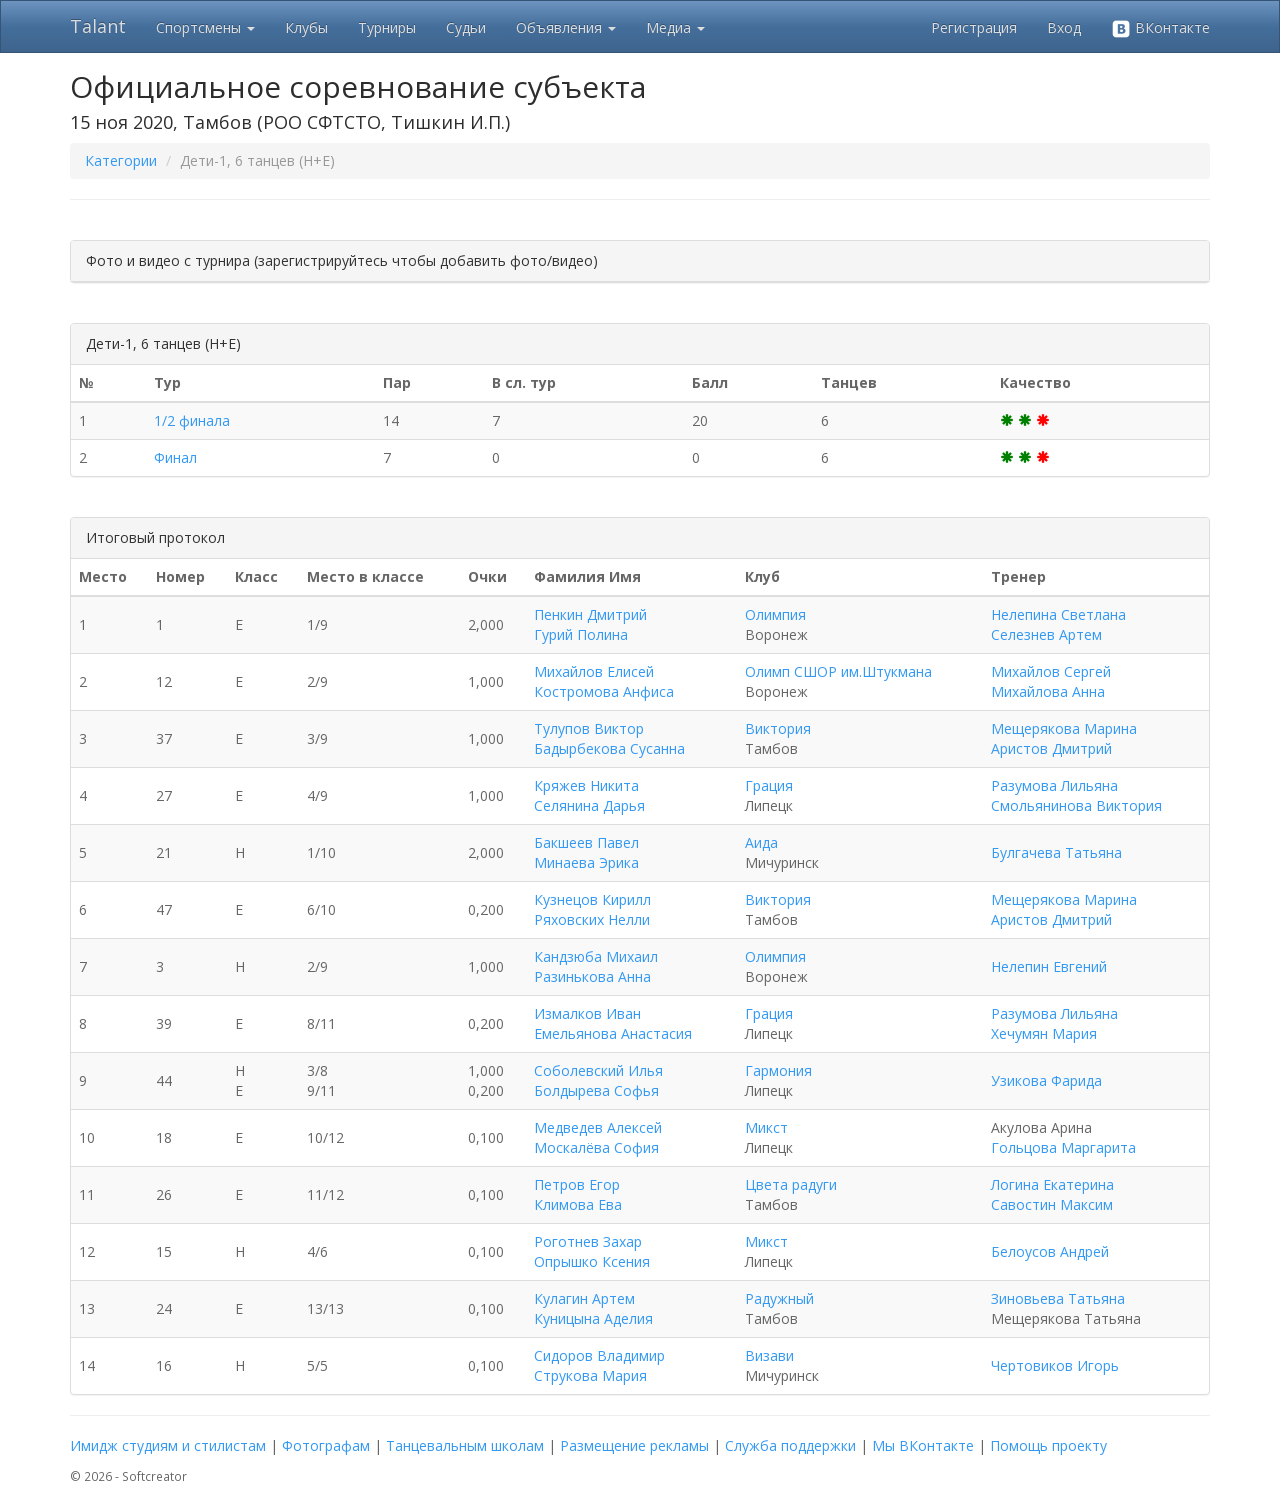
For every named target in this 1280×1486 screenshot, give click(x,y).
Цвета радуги (791, 1184)
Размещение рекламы (634, 1445)
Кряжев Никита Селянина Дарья (589, 795)
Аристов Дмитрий (1051, 748)
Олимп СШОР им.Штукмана (838, 671)
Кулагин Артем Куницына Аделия (593, 1308)
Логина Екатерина (1052, 1184)
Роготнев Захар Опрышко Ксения (592, 1251)
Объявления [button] (566, 27)
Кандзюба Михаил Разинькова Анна (596, 966)
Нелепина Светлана (1058, 614)
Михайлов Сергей (1051, 671)
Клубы (306, 27)
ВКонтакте (1160, 28)
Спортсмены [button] (205, 27)
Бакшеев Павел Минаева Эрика (586, 852)
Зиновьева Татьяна (1058, 1298)
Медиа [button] (675, 27)
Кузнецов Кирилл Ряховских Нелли (592, 909)
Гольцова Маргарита (1063, 1147)
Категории (121, 160)
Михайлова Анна (1048, 691)
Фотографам (326, 1445)
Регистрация (974, 27)
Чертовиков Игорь (1055, 1365)
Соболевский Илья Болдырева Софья (598, 1080)
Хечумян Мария (1044, 1033)
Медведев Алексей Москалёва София (598, 1137)
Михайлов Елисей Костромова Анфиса (604, 681)
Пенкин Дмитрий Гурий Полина (590, 624)
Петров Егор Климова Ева (578, 1194)
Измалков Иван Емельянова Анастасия (613, 1023)
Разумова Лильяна (1054, 785)
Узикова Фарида (1046, 1080)
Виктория (778, 728)
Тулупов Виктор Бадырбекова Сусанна (609, 738)
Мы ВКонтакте (923, 1445)
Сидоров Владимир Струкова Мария (599, 1365)
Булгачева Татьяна (1056, 852)
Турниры (387, 27)
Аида (761, 842)
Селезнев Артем (1046, 634)
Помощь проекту (1048, 1445)
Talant (98, 26)
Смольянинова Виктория (1076, 805)
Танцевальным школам (465, 1445)
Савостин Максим (1052, 1204)
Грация (769, 785)
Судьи (466, 27)
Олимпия (775, 614)
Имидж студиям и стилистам (168, 1445)
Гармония (778, 1070)
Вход (1064, 27)
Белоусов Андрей (1050, 1251)
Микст (766, 1127)
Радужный (779, 1298)
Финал (175, 457)
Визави (769, 1355)
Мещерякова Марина (1064, 728)
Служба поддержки (790, 1445)
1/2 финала (192, 420)
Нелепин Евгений (1049, 966)
